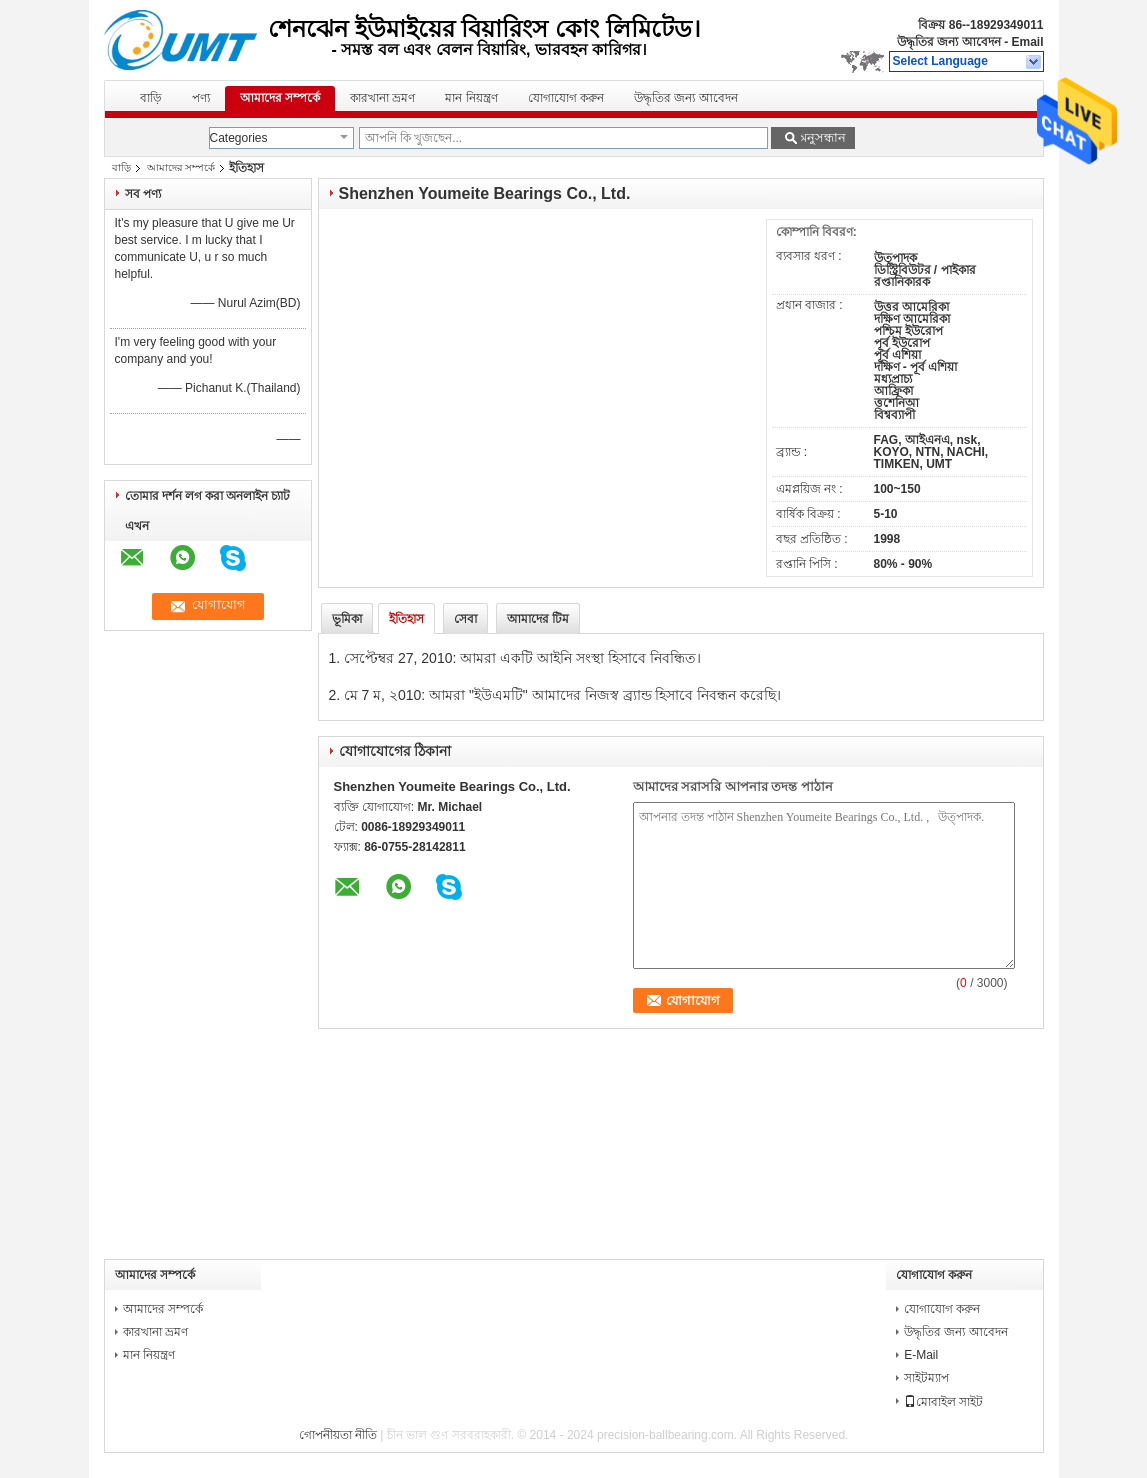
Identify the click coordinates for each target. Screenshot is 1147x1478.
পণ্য (201, 98)
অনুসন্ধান (821, 137)
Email (1027, 42)
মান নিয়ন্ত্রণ (471, 98)
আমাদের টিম (538, 619)
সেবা (465, 619)
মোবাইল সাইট (943, 1402)
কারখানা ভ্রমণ (382, 98)
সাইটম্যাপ (926, 1378)
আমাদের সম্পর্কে (280, 98)
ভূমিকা (347, 619)
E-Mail (921, 1355)
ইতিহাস (406, 619)
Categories (239, 138)
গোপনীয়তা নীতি (338, 1435)
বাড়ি (151, 98)
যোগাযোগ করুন (566, 98)
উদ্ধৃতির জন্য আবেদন (949, 42)
